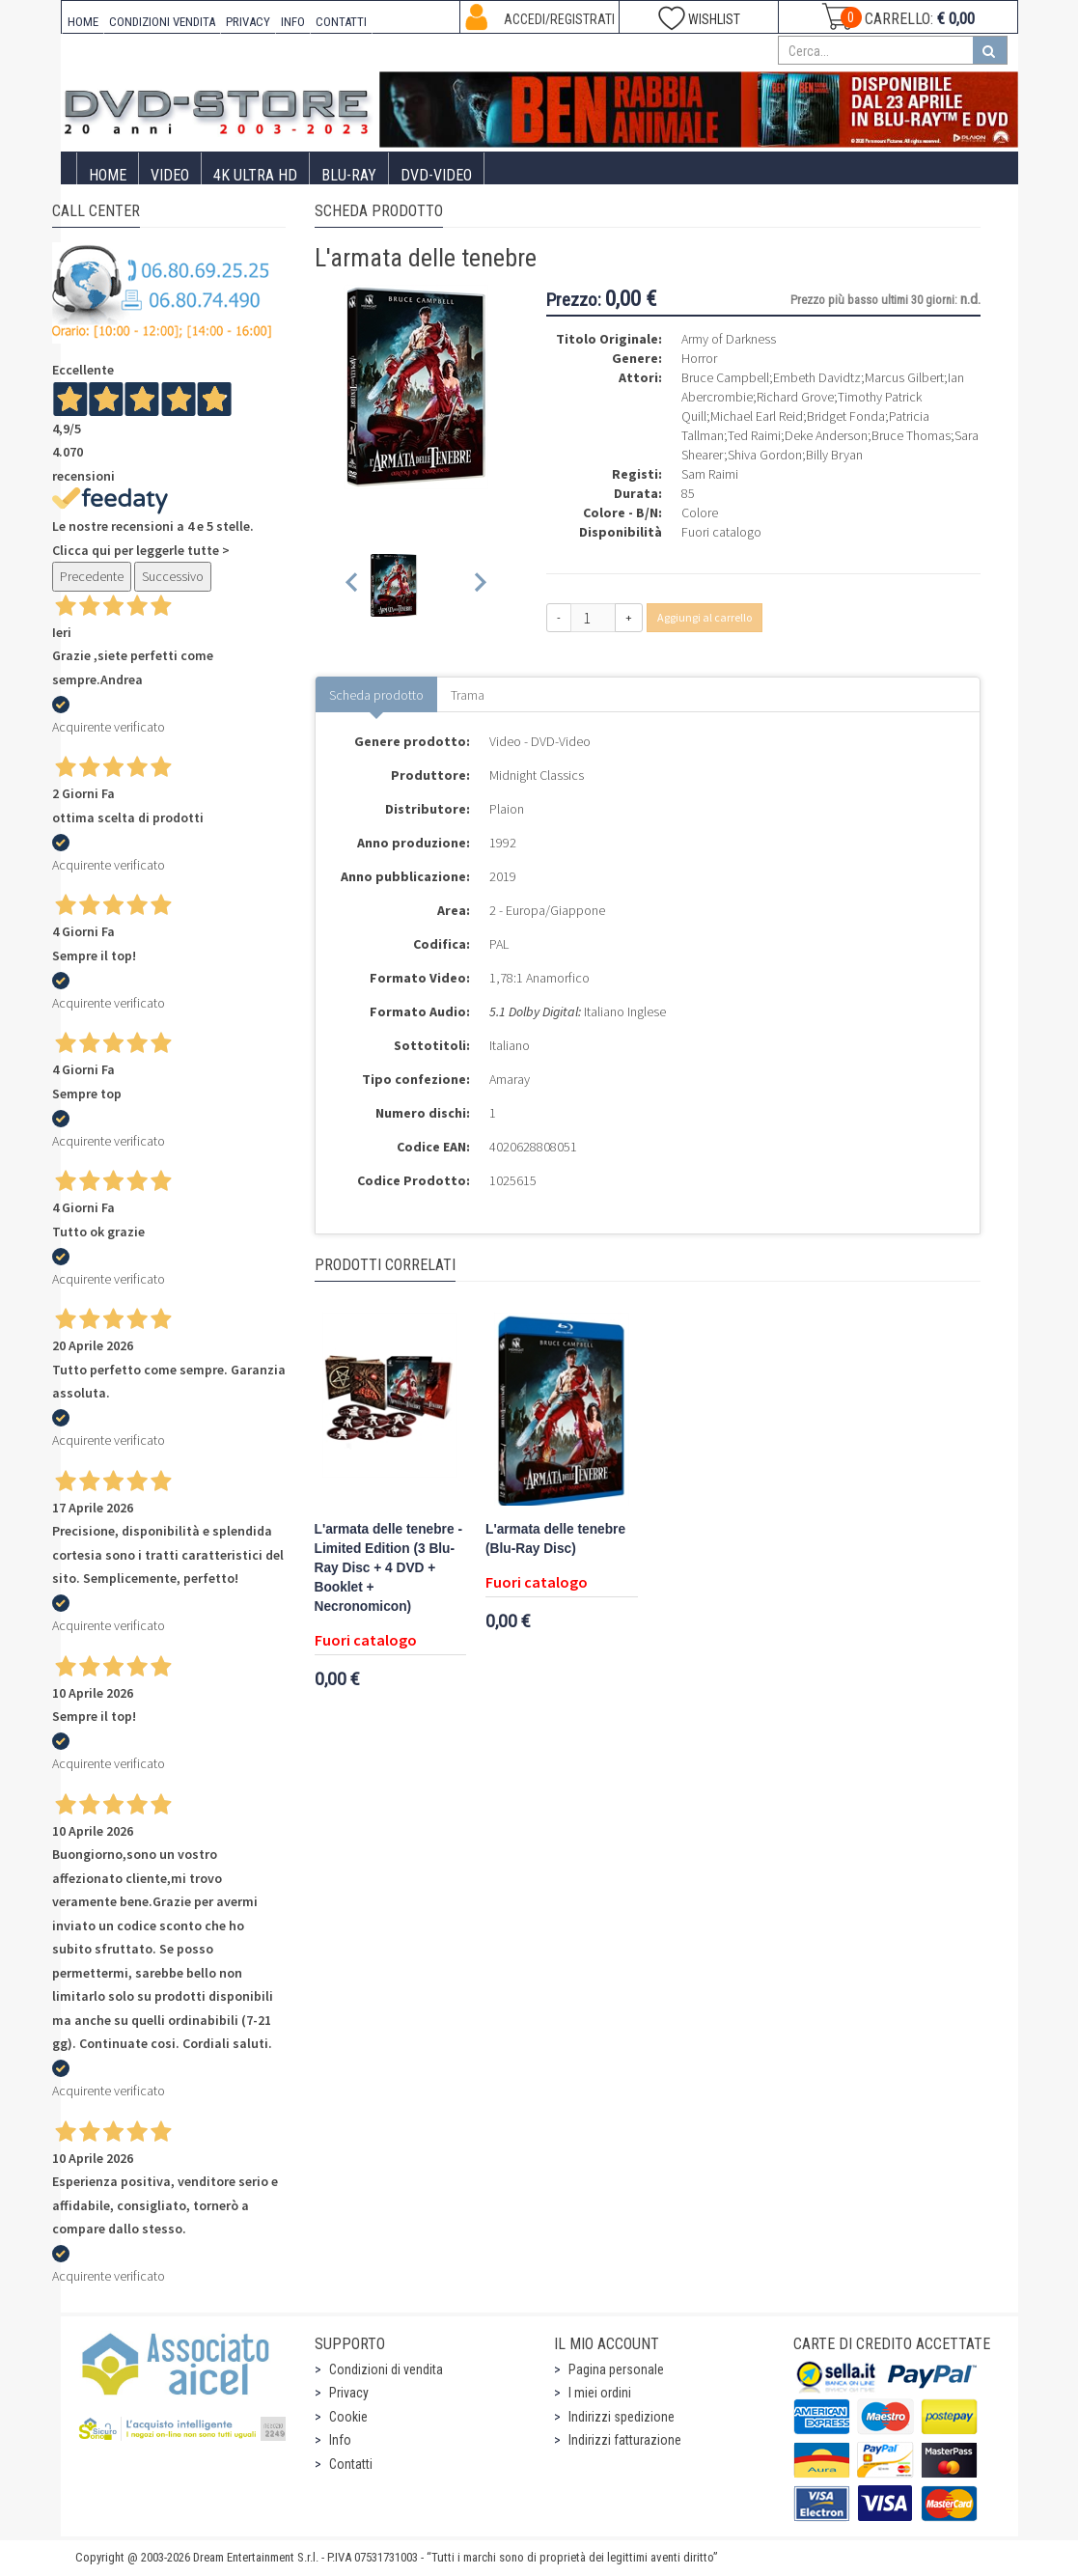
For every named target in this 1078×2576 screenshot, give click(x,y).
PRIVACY (248, 21)
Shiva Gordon (765, 454)
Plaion (506, 808)
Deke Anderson (826, 435)
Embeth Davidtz (817, 377)
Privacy (349, 2392)
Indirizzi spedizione (621, 2416)
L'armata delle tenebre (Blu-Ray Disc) (555, 1539)
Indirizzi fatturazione (624, 2440)
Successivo (173, 576)
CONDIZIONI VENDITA (162, 21)
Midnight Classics (536, 775)
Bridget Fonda (846, 416)
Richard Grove (795, 396)
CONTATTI (341, 21)
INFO (293, 21)
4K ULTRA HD (255, 175)
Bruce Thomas (911, 435)
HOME (83, 21)
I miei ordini (599, 2392)
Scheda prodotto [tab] (376, 695)
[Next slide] (479, 585)
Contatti (351, 2464)
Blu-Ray (348, 175)
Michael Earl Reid (756, 416)
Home (107, 175)
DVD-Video (436, 175)
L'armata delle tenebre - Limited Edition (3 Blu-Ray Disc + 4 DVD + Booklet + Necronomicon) (388, 1568)
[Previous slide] (353, 585)
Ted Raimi (754, 435)
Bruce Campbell (725, 377)
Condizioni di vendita (386, 2369)
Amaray (509, 1079)
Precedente (92, 576)
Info (340, 2440)
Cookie (348, 2416)
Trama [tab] (467, 695)
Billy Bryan (834, 454)
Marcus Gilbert (904, 377)
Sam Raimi (709, 474)
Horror (699, 358)
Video (170, 175)
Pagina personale (616, 2369)
